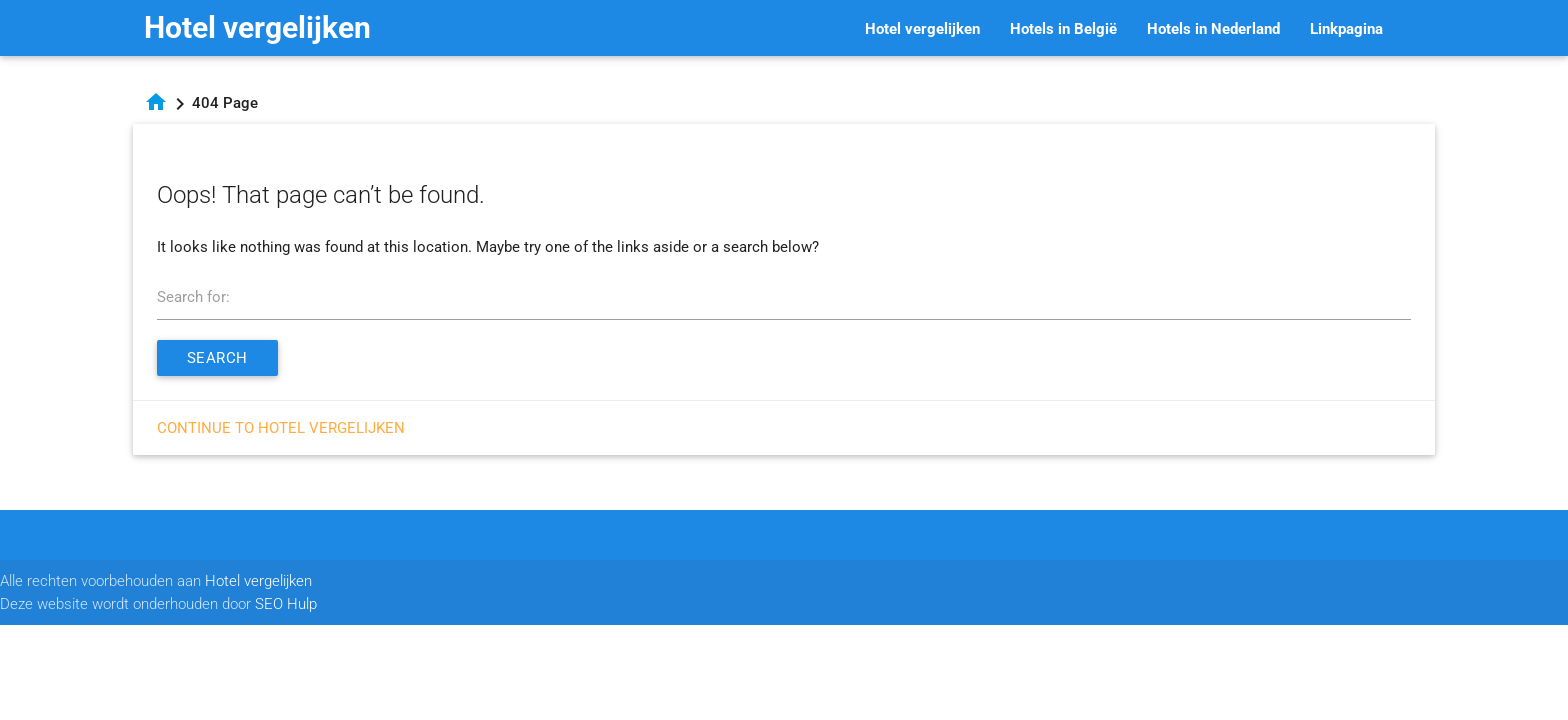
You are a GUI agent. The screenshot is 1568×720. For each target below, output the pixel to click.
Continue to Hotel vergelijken (281, 428)
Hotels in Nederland (1213, 29)
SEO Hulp (286, 604)
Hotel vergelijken (257, 27)
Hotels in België (1063, 29)
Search (217, 358)
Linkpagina (1346, 29)
